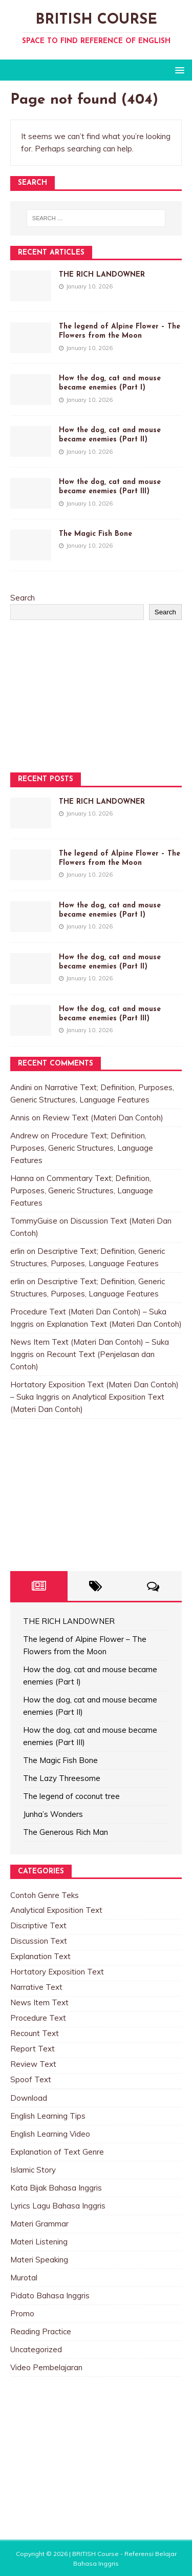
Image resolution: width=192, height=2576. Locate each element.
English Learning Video (50, 2134)
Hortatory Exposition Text (57, 1972)
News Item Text (39, 2002)
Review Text (33, 2064)
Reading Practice (40, 2331)
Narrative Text (36, 1987)
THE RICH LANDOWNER (102, 275)
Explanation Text (40, 1956)
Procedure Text (38, 2018)
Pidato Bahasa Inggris (50, 2295)
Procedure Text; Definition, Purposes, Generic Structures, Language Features (81, 1148)
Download (28, 2098)
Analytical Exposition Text (56, 1910)
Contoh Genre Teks (44, 1895)
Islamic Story (33, 2170)
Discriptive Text (38, 1925)
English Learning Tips (48, 2116)
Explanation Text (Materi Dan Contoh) (114, 1324)
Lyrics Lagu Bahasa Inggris (57, 2206)
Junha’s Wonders (53, 1814)
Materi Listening (39, 2241)
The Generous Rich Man (65, 1832)
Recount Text (34, 2033)
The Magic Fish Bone (95, 534)
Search (22, 598)
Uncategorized (36, 2349)
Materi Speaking (39, 2259)
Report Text (32, 2049)
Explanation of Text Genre (57, 2152)
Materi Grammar (39, 2224)
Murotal (23, 2277)
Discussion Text (38, 1941)
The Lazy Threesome (61, 1778)
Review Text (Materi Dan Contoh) (102, 1117)
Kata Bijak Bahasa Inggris (56, 2188)
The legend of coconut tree (71, 1796)
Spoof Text (30, 2079)
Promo (22, 2313)
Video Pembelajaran (46, 2367)
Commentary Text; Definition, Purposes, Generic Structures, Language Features (81, 1190)
